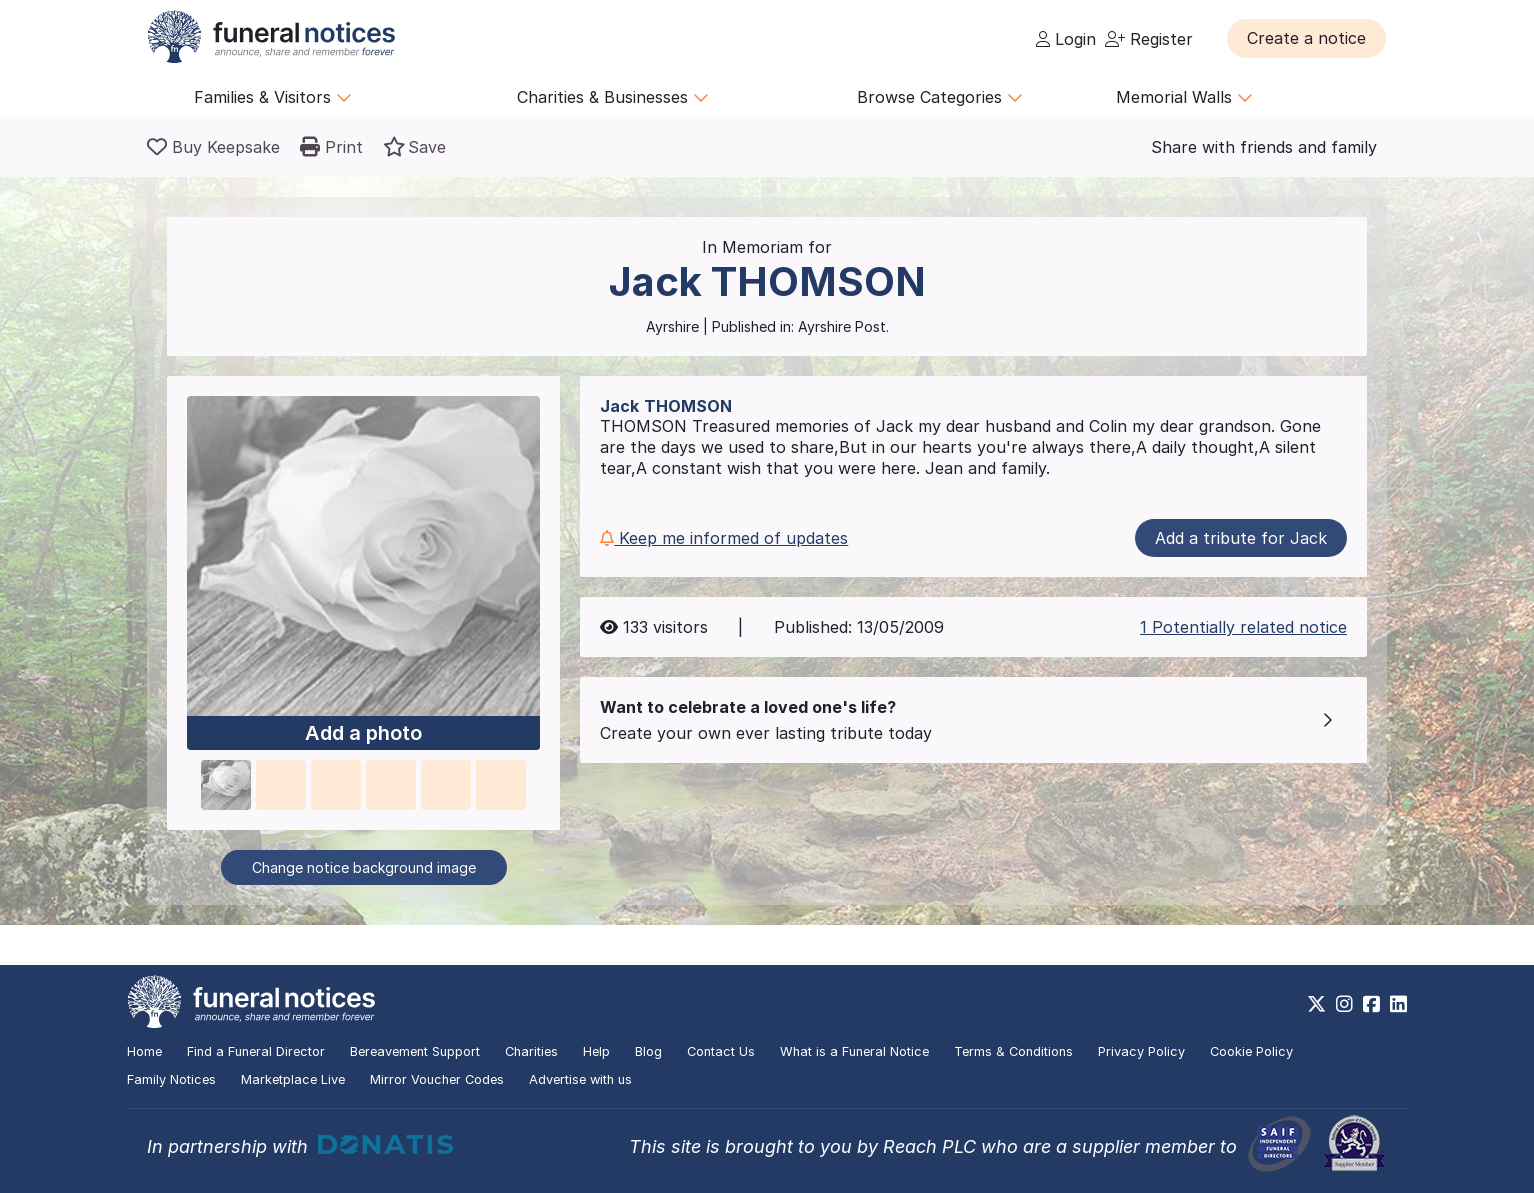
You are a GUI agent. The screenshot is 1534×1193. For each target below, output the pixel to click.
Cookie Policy (1251, 1051)
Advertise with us (580, 1079)
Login (1066, 39)
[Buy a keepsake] (213, 147)
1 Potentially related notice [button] (1243, 627)
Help (596, 1051)
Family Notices (171, 1079)
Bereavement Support (415, 1051)
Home (144, 1051)
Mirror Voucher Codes (437, 1079)
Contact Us (721, 1051)
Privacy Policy (1141, 1051)
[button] (1306, 38)
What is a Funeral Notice (854, 1051)
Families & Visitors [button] (273, 97)
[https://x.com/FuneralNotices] (1316, 1004)
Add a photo (363, 733)
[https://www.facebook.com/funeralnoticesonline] (1371, 1004)
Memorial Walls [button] (1184, 97)
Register (1149, 39)
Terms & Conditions (1013, 1051)
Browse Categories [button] (940, 97)
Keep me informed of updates (724, 538)
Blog (648, 1051)
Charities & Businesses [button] (613, 97)
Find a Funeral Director (256, 1051)
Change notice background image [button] (364, 867)
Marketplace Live (293, 1079)
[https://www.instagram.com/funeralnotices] (1344, 1004)
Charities (531, 1051)
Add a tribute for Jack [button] (1241, 538)
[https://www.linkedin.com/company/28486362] (1398, 1004)
